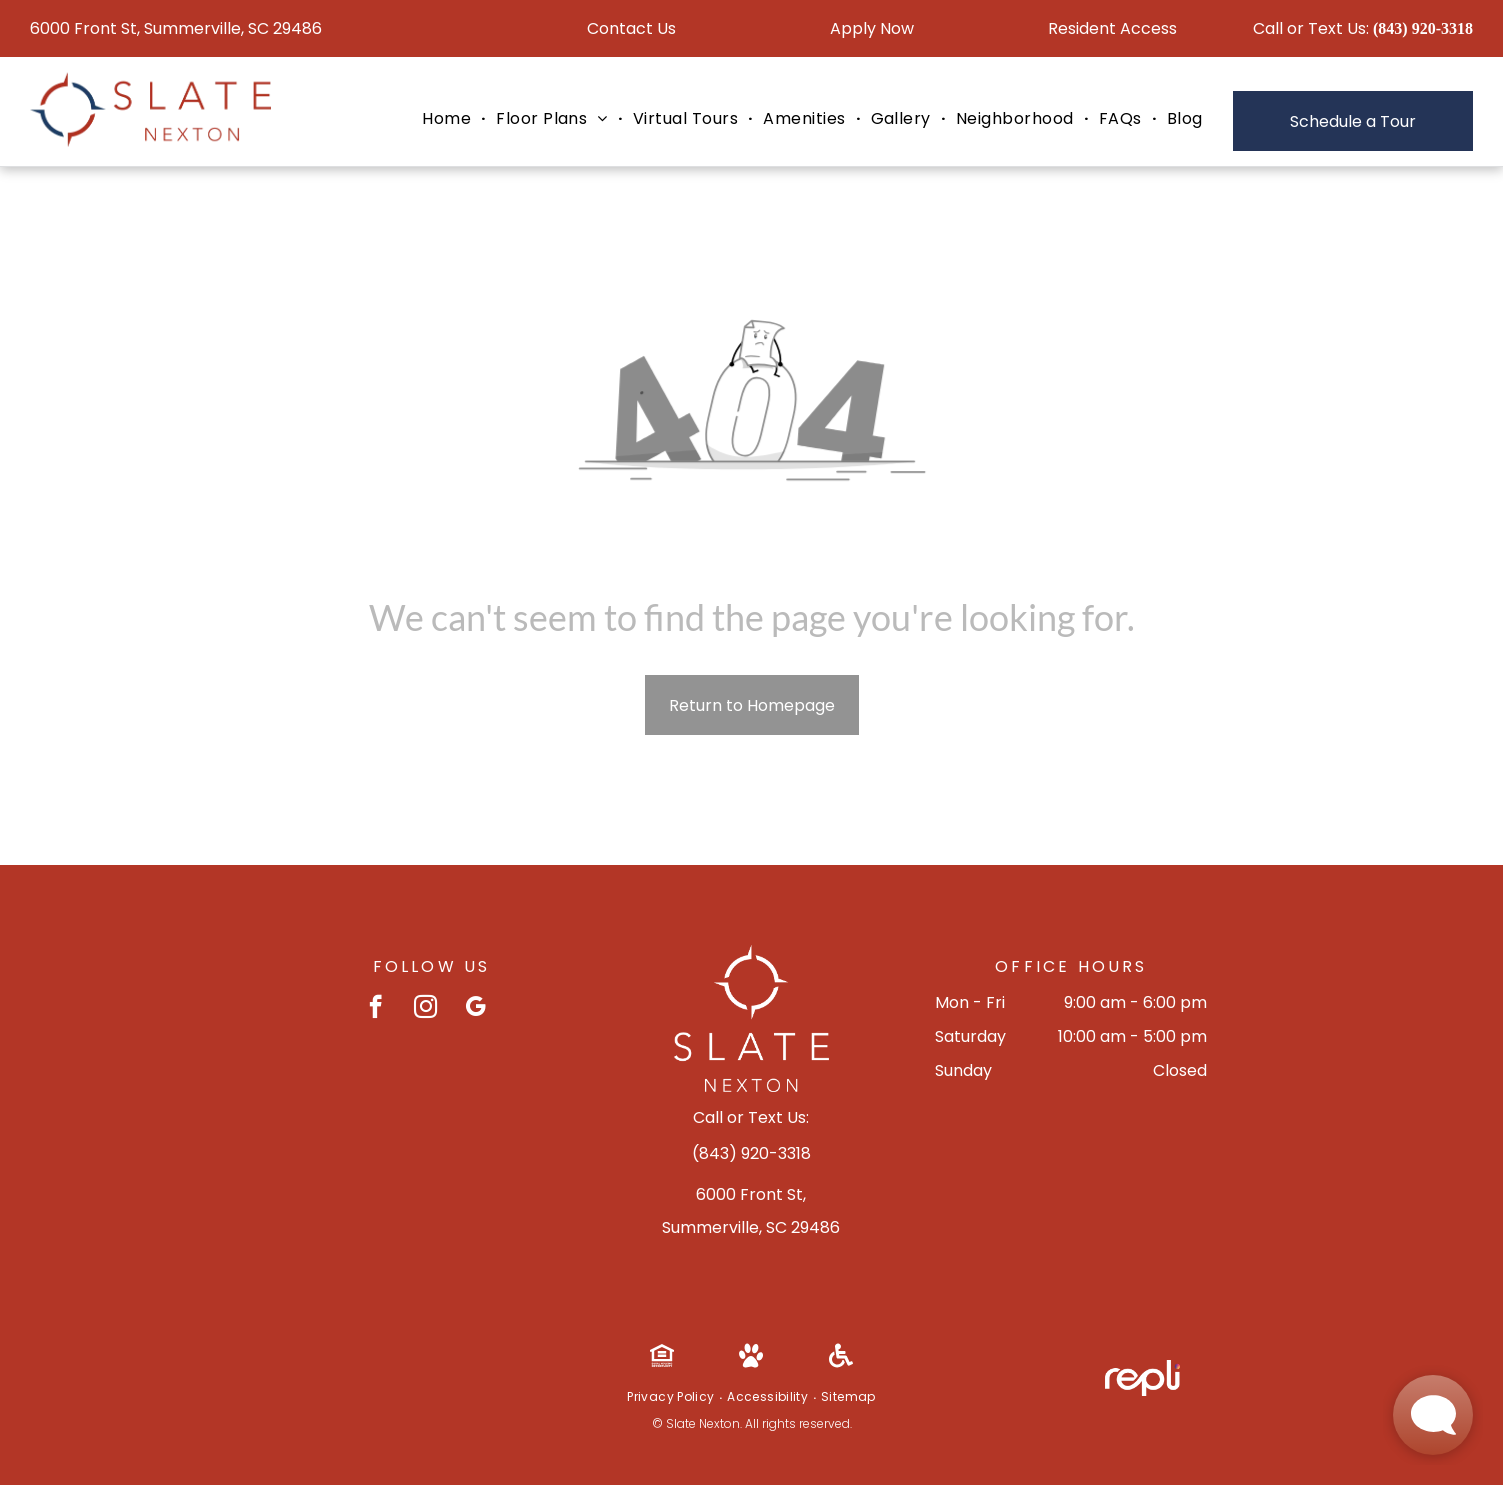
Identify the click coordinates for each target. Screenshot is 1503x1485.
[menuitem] (449, 119)
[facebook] (375, 1009)
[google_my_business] (475, 1009)
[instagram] (425, 1009)
